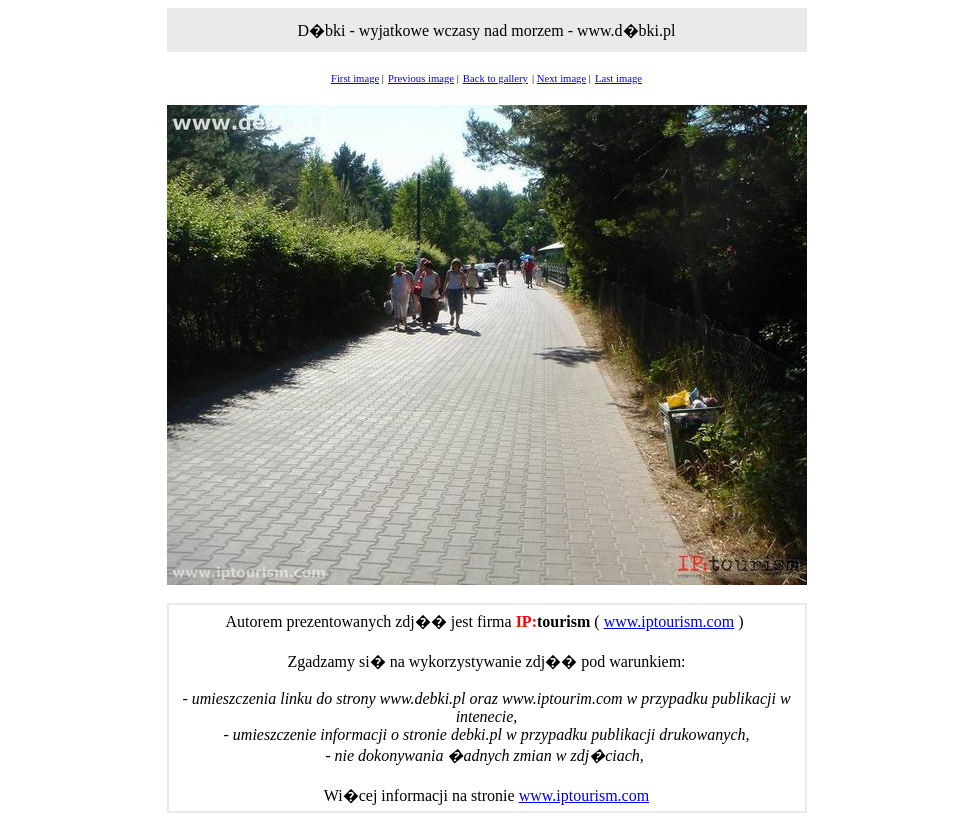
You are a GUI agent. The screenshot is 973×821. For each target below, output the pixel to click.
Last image (618, 78)
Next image (561, 78)
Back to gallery (495, 78)
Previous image (421, 78)
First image (355, 78)
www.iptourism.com (669, 621)
